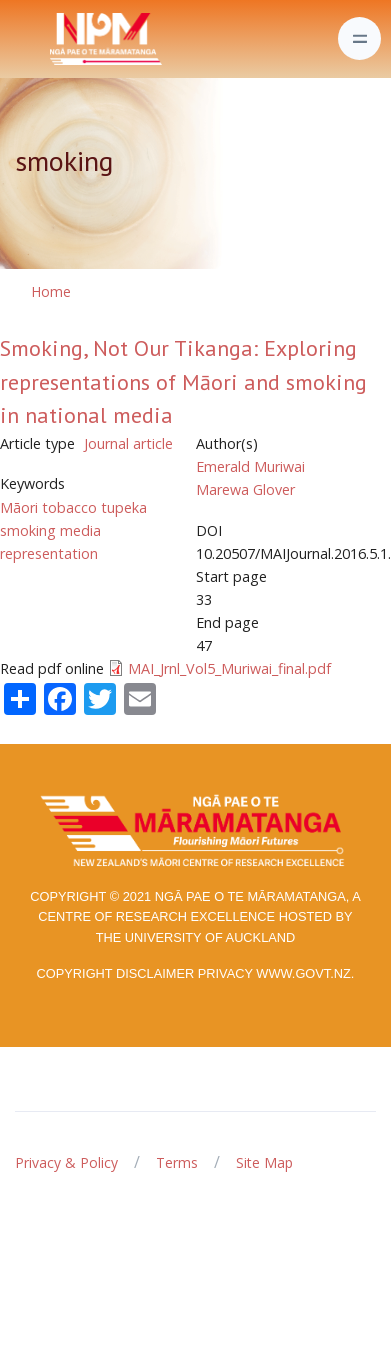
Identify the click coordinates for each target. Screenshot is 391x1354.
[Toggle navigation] (359, 38)
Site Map (264, 1162)
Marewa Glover (245, 489)
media (80, 530)
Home (51, 291)
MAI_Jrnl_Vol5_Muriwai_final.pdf (229, 668)
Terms (177, 1162)
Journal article (128, 443)
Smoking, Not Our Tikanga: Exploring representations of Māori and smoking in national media (183, 381)
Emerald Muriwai (250, 466)
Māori (19, 507)
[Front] (56, 39)
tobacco (69, 507)
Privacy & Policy (66, 1162)
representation (49, 553)
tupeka (124, 507)
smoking (28, 530)
